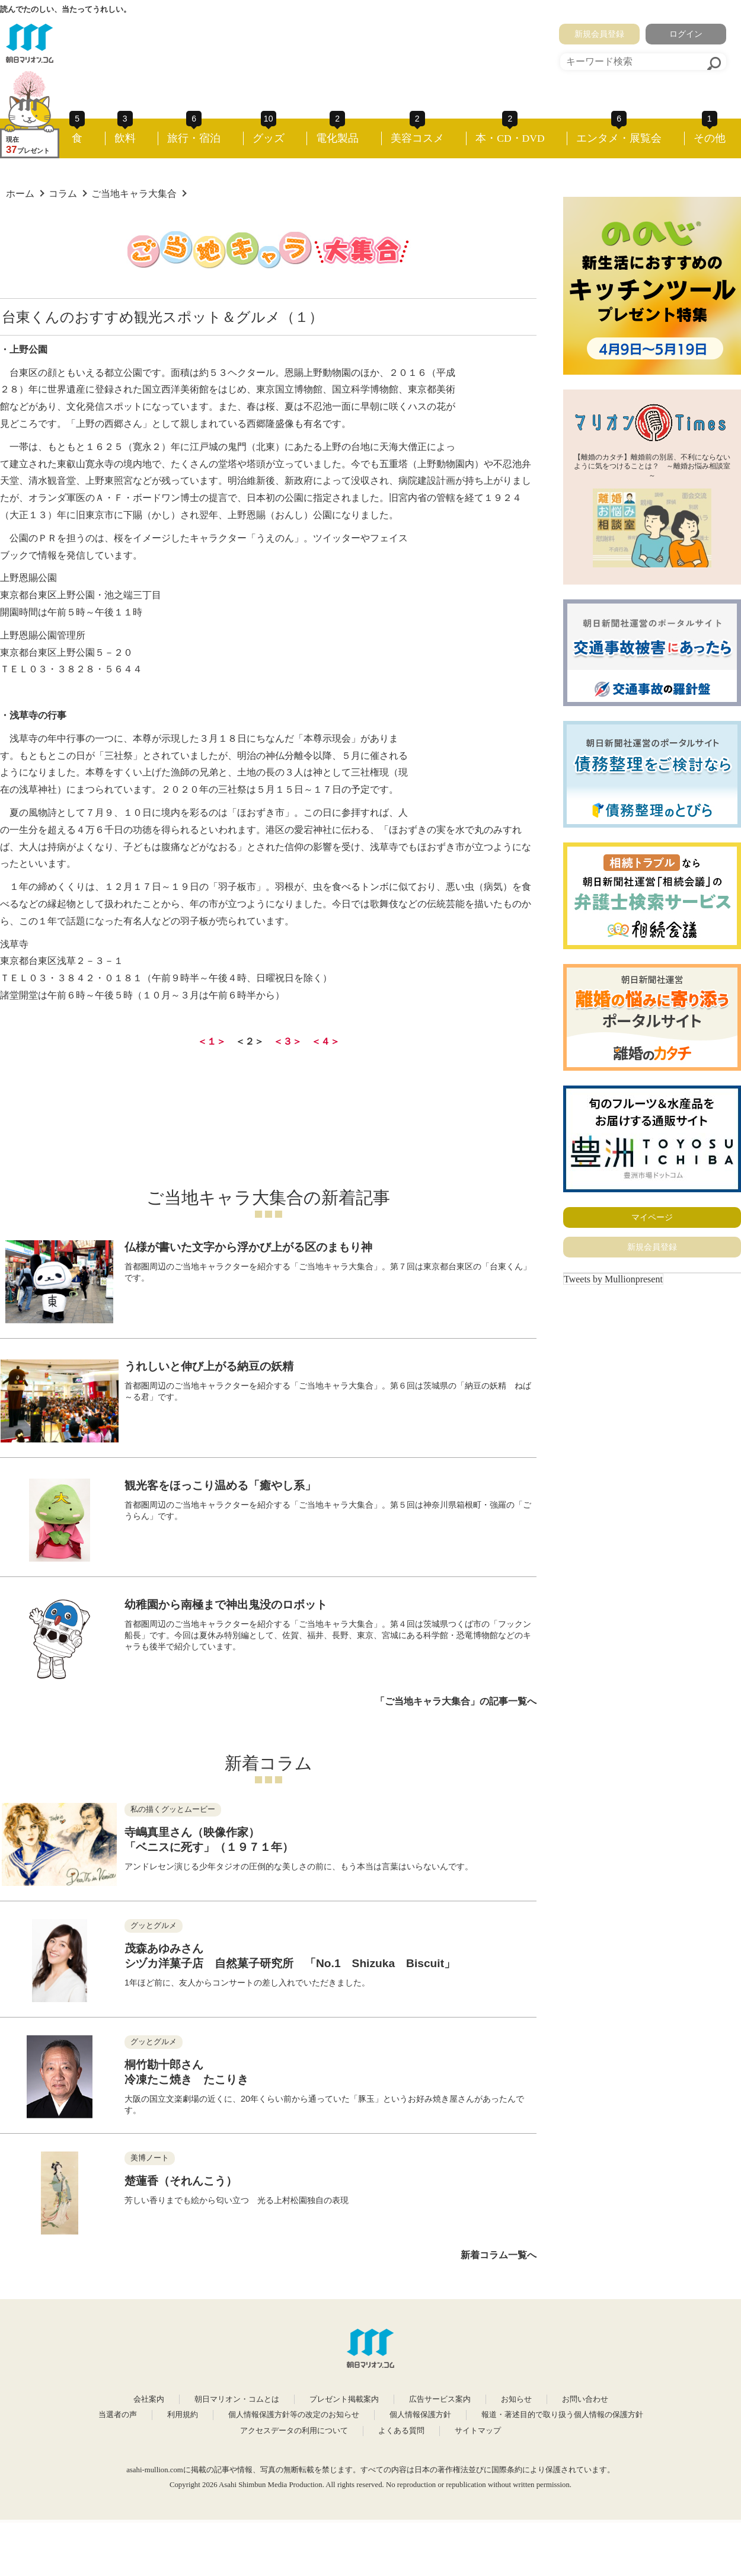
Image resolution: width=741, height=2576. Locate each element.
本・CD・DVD (510, 138)
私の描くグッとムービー (172, 1809)
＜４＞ (325, 1041)
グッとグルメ (153, 1925)
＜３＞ (287, 1041)
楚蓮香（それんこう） (180, 2181)
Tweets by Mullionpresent (613, 1279)
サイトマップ (478, 2431)
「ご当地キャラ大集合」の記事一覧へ (455, 1701)
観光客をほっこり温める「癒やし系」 (220, 1485)
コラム (63, 194)
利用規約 (182, 2415)
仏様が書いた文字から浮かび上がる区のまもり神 (248, 1247)
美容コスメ (417, 138)
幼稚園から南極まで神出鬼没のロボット (225, 1604)
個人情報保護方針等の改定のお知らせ (293, 2415)
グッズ (269, 138)
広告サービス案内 (440, 2399)
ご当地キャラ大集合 (134, 194)
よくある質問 (401, 2431)
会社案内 (148, 2399)
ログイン (685, 34)
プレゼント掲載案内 (344, 2399)
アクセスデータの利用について (294, 2431)
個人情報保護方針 (420, 2415)
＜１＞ (211, 1041)
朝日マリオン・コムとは (236, 2399)
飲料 (125, 138)
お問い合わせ (585, 2399)
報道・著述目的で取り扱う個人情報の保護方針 (562, 2415)
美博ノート (149, 2158)
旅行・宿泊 (194, 138)
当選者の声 (117, 2415)
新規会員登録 (599, 34)
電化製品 (337, 138)
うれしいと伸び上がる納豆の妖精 (208, 1366)
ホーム (20, 194)
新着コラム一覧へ (498, 2255)
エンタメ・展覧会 (619, 138)
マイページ (652, 1217)
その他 (710, 138)
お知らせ (516, 2399)
